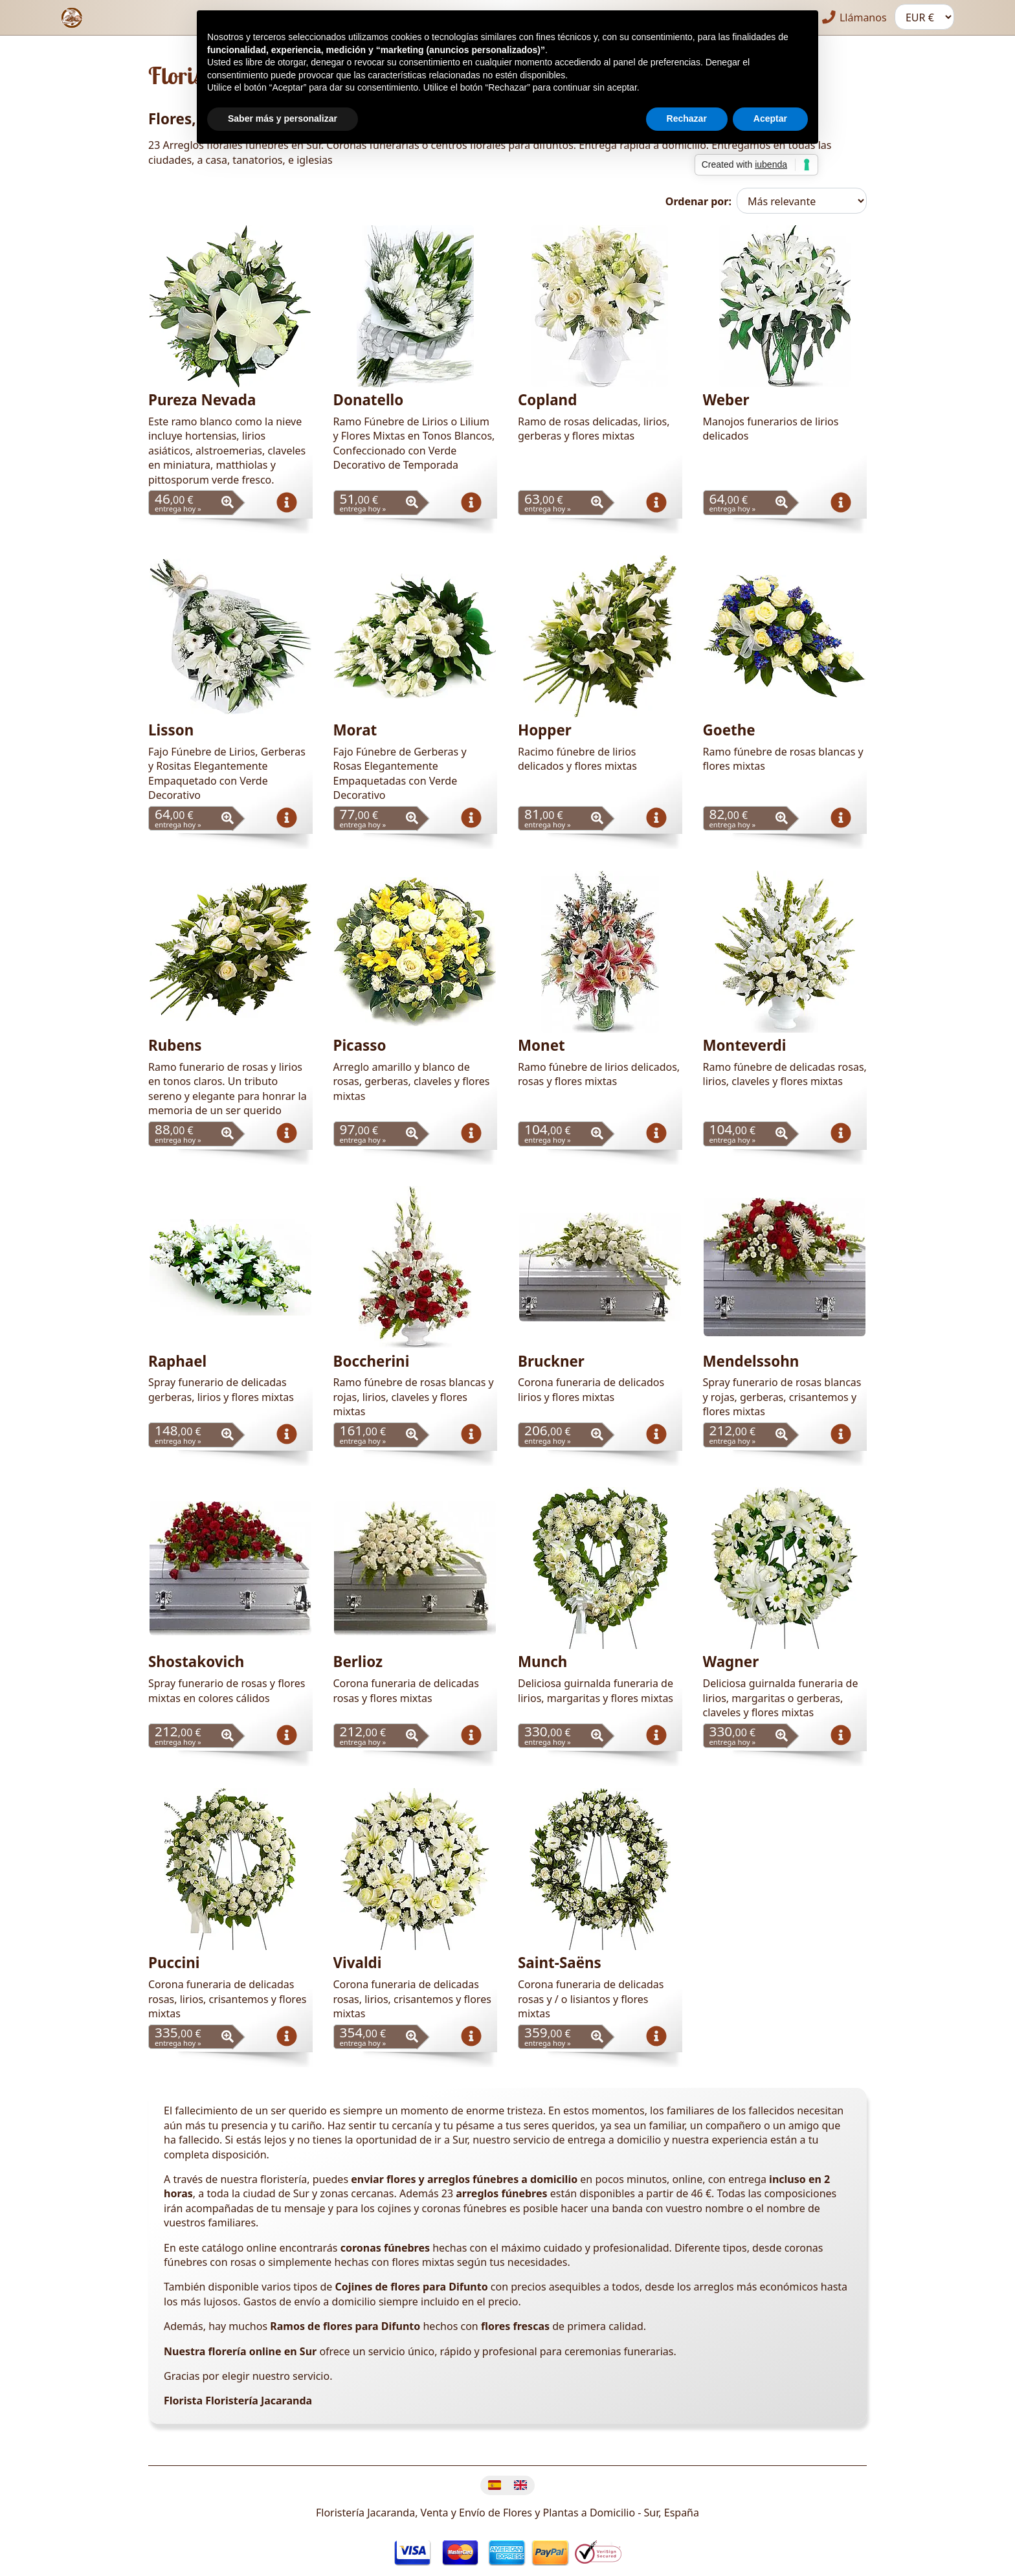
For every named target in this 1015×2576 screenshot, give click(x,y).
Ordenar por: (698, 201)
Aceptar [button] (770, 118)
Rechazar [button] (687, 118)
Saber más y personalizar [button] (282, 118)
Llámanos (855, 17)
